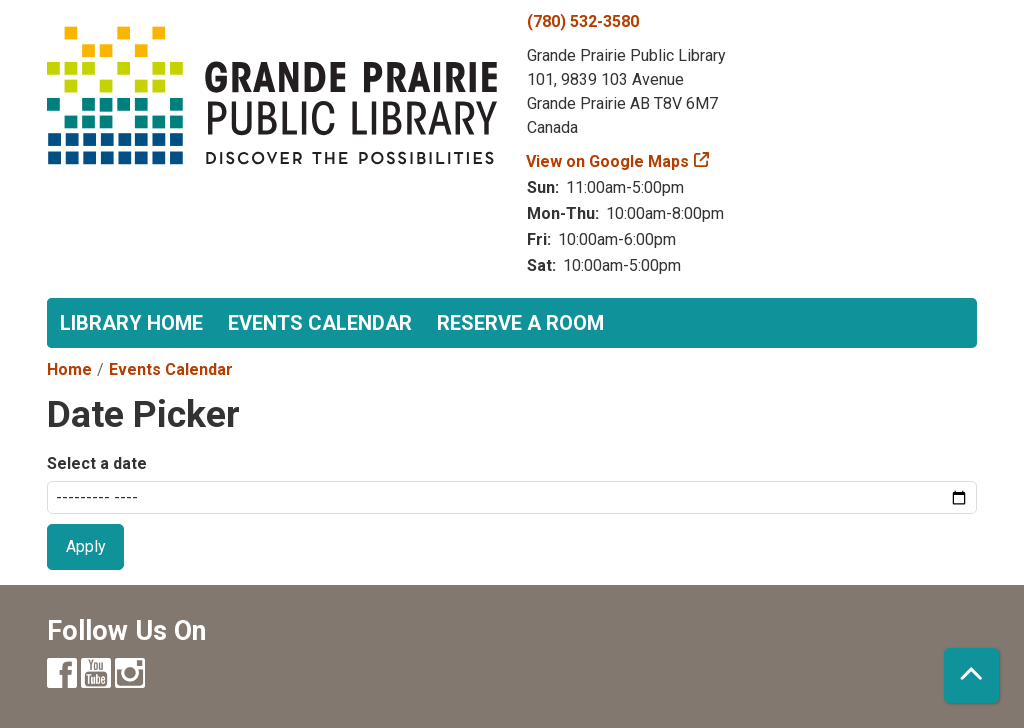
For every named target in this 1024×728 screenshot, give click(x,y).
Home (69, 369)
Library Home (131, 323)
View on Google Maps (608, 161)
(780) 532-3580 (583, 21)
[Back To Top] (971, 675)
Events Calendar (320, 323)
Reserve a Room (520, 323)
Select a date (97, 463)
